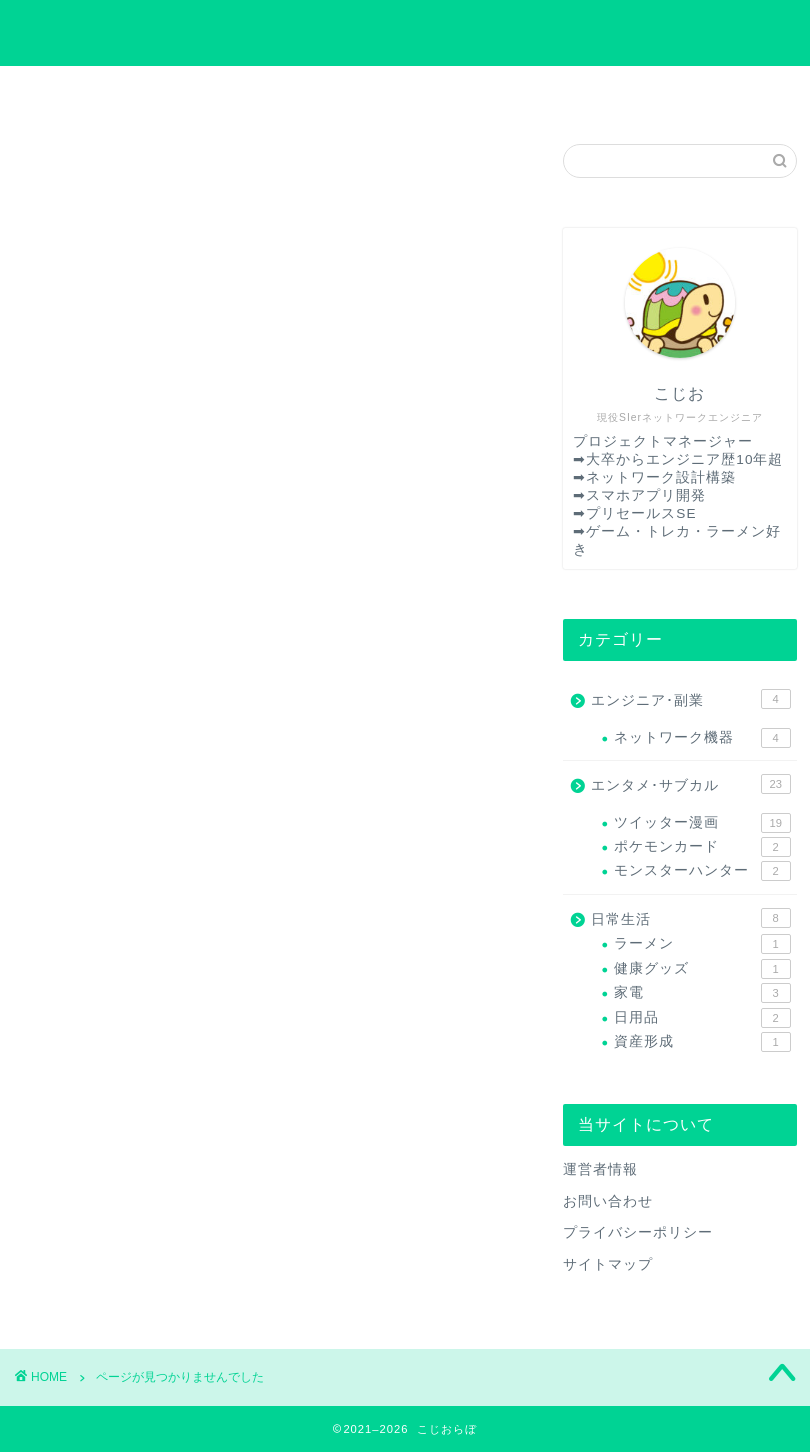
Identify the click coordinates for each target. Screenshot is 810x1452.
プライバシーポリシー (501, 92)
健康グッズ (702, 969)
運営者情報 (600, 1169)
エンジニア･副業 (144, 1004)
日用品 (702, 1018)
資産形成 (702, 1042)
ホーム (116, 92)
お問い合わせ (309, 92)
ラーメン (702, 944)
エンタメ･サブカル (152, 1031)
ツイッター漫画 (702, 823)
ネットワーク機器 (702, 738)
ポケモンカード (702, 847)
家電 (702, 993)
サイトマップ (693, 92)
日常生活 (114, 1058)
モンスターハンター (702, 871)
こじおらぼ (405, 32)
